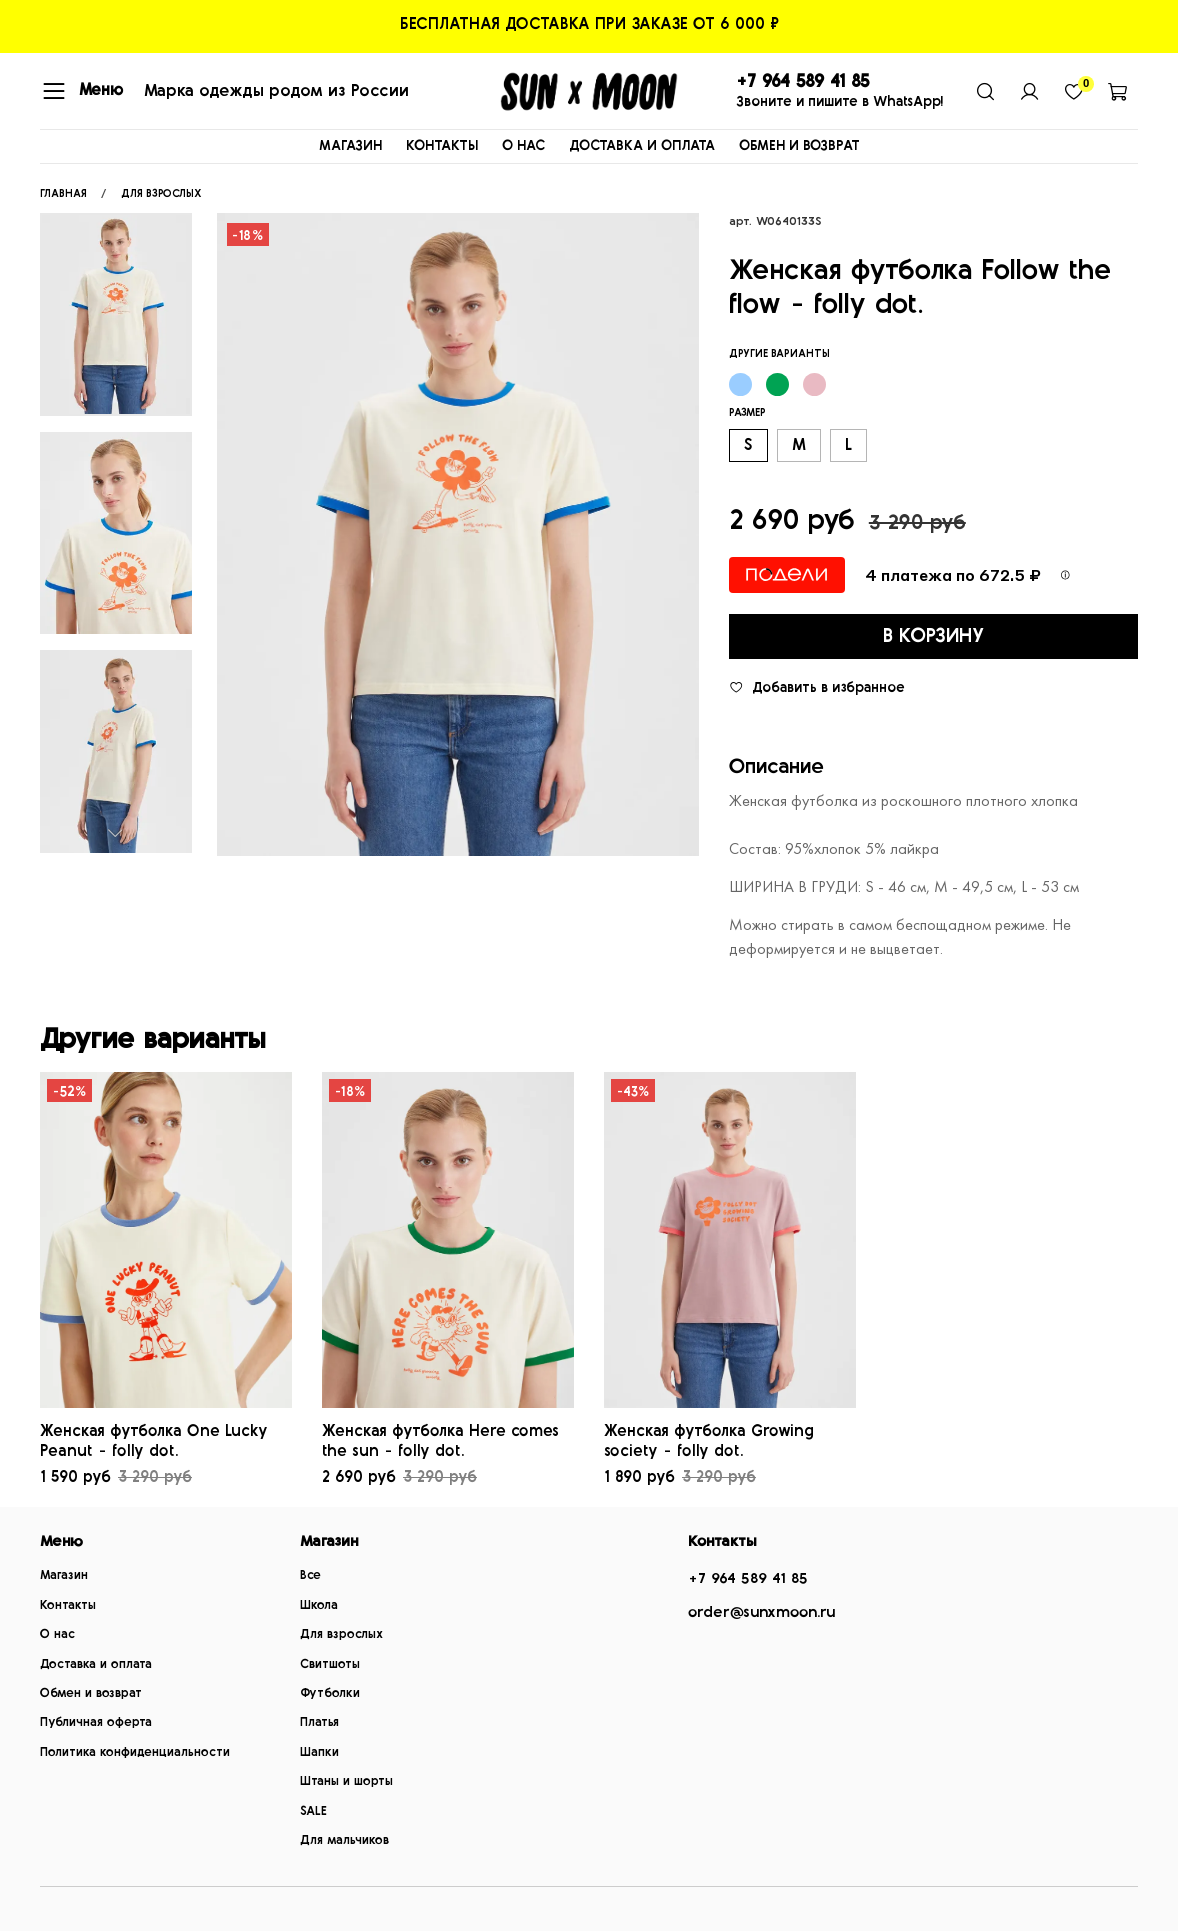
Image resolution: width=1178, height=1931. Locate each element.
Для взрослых (341, 1634)
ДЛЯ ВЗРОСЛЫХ (161, 193)
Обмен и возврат (91, 1693)
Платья (319, 1722)
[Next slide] (116, 833)
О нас (57, 1634)
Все (310, 1575)
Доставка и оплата (96, 1664)
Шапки (319, 1752)
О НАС (523, 146)
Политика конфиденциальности (135, 1752)
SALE (313, 1811)
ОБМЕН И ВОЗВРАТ (799, 146)
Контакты (68, 1605)
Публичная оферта (96, 1722)
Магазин (64, 1575)
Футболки (330, 1693)
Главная (63, 193)
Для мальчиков (344, 1840)
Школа (319, 1605)
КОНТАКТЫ (442, 146)
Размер (747, 412)
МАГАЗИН (350, 146)
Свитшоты (330, 1664)
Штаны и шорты (346, 1781)
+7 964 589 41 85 (748, 1578)
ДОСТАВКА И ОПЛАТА (642, 146)
